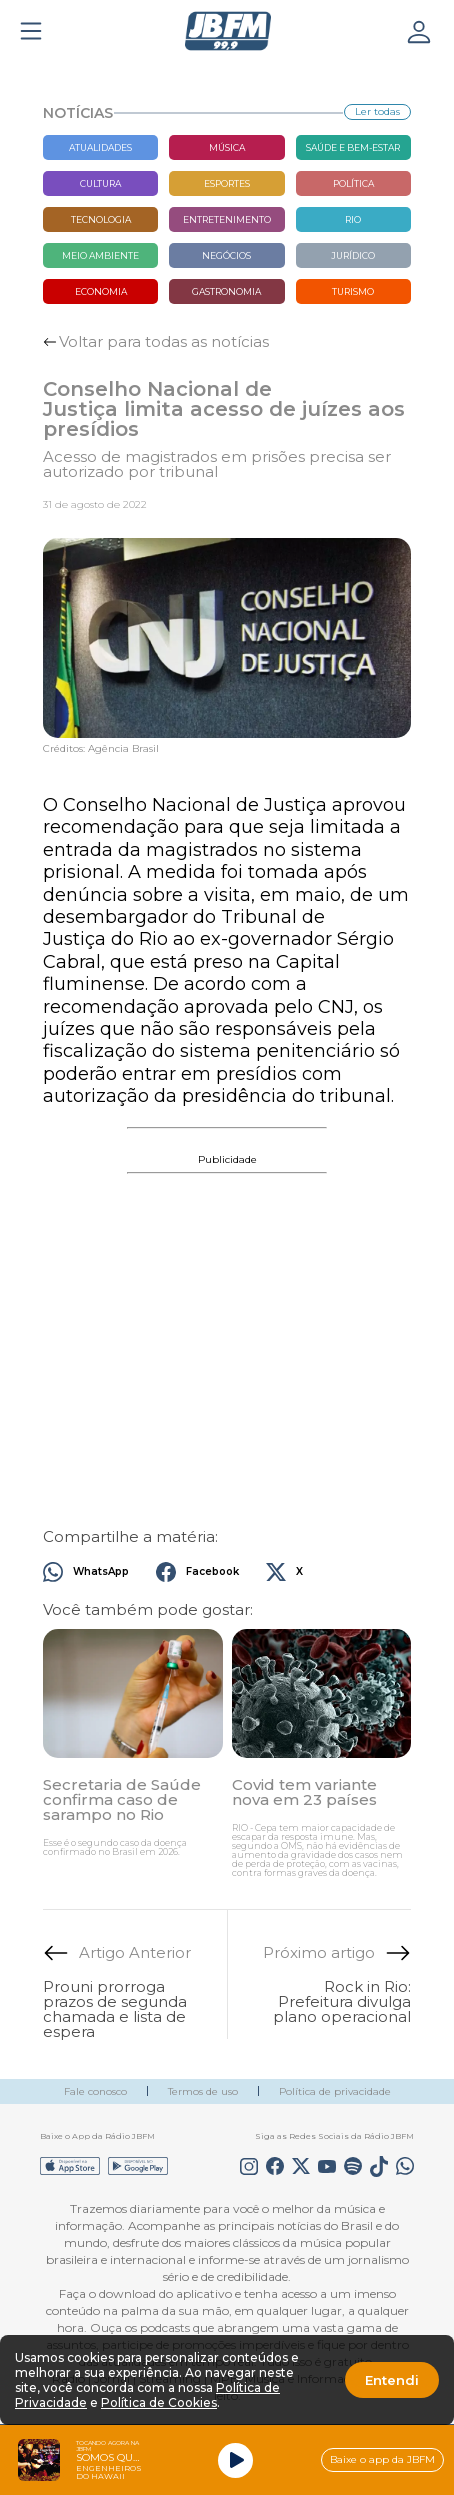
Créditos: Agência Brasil (101, 749)
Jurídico (353, 255)
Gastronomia (226, 291)
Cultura (100, 183)
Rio (353, 219)
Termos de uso (203, 2091)
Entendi (392, 2380)
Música (227, 147)
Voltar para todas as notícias (164, 341)
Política (353, 183)
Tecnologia (101, 219)
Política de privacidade (335, 2091)
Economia (101, 291)
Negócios (226, 255)
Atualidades (100, 147)
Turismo (353, 291)
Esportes (227, 183)
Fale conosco (95, 2091)
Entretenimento (227, 219)
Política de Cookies (159, 2402)
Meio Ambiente (100, 255)
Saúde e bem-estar (353, 147)
